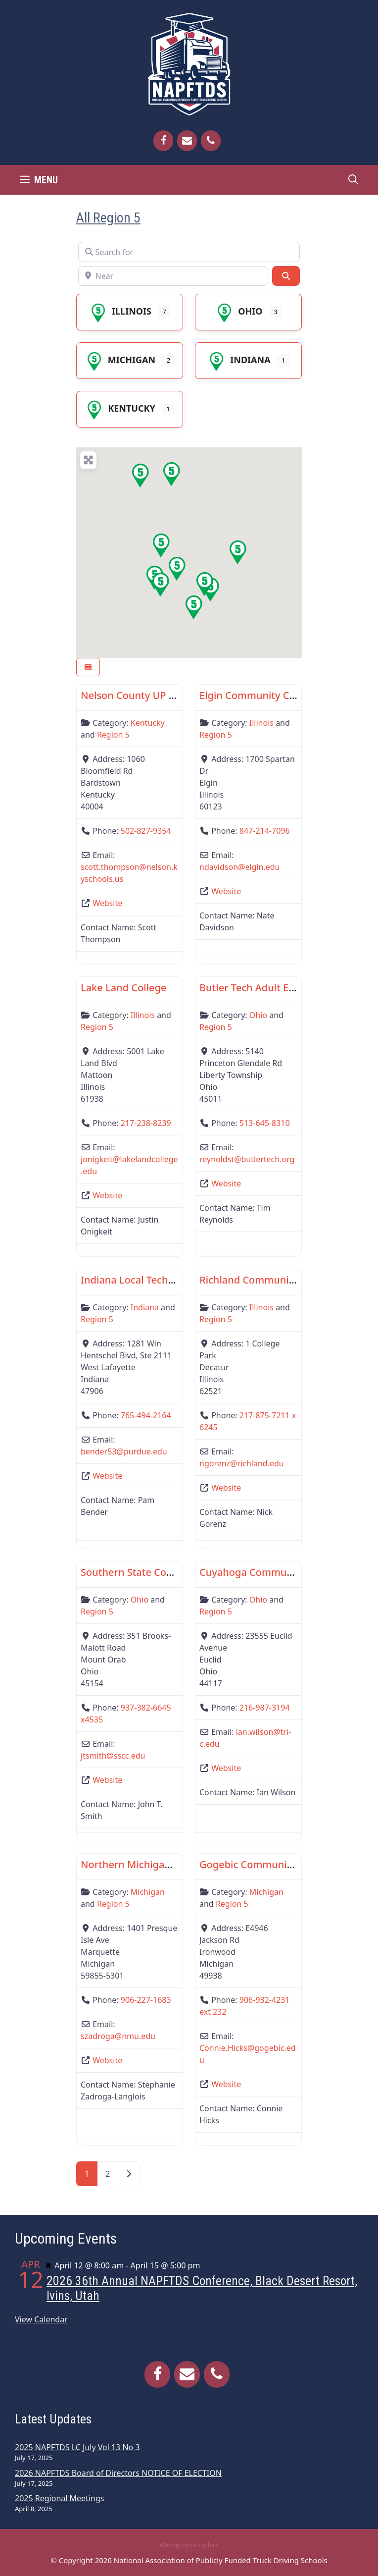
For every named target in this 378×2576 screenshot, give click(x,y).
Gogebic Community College (266, 1864)
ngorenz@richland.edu (241, 1463)
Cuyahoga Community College (270, 1572)
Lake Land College (123, 987)
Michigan (119, 360)
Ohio (238, 311)
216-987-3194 (264, 1707)
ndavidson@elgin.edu (239, 866)
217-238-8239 (146, 1123)
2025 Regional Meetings (59, 2498)
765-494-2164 (146, 1415)
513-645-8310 (264, 1123)
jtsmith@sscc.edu (113, 1755)
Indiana (238, 360)
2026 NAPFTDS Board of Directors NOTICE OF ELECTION (118, 2473)
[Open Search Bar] (353, 180)
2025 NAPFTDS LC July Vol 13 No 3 (77, 2447)
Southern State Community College (164, 1572)
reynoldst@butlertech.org (246, 1159)
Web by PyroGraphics (189, 2545)
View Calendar (41, 2319)
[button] (171, 474)
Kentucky (119, 408)
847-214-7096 (264, 830)
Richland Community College (267, 1280)
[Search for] (189, 252)
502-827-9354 (146, 830)
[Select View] (88, 667)
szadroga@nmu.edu (118, 2036)
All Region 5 (108, 218)
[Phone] (211, 140)
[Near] (173, 276)
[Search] (286, 276)
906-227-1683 (146, 1999)
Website (107, 903)
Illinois (119, 311)
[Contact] (187, 140)
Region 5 (113, 734)
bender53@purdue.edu (124, 1451)
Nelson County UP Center (140, 695)
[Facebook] (163, 140)
